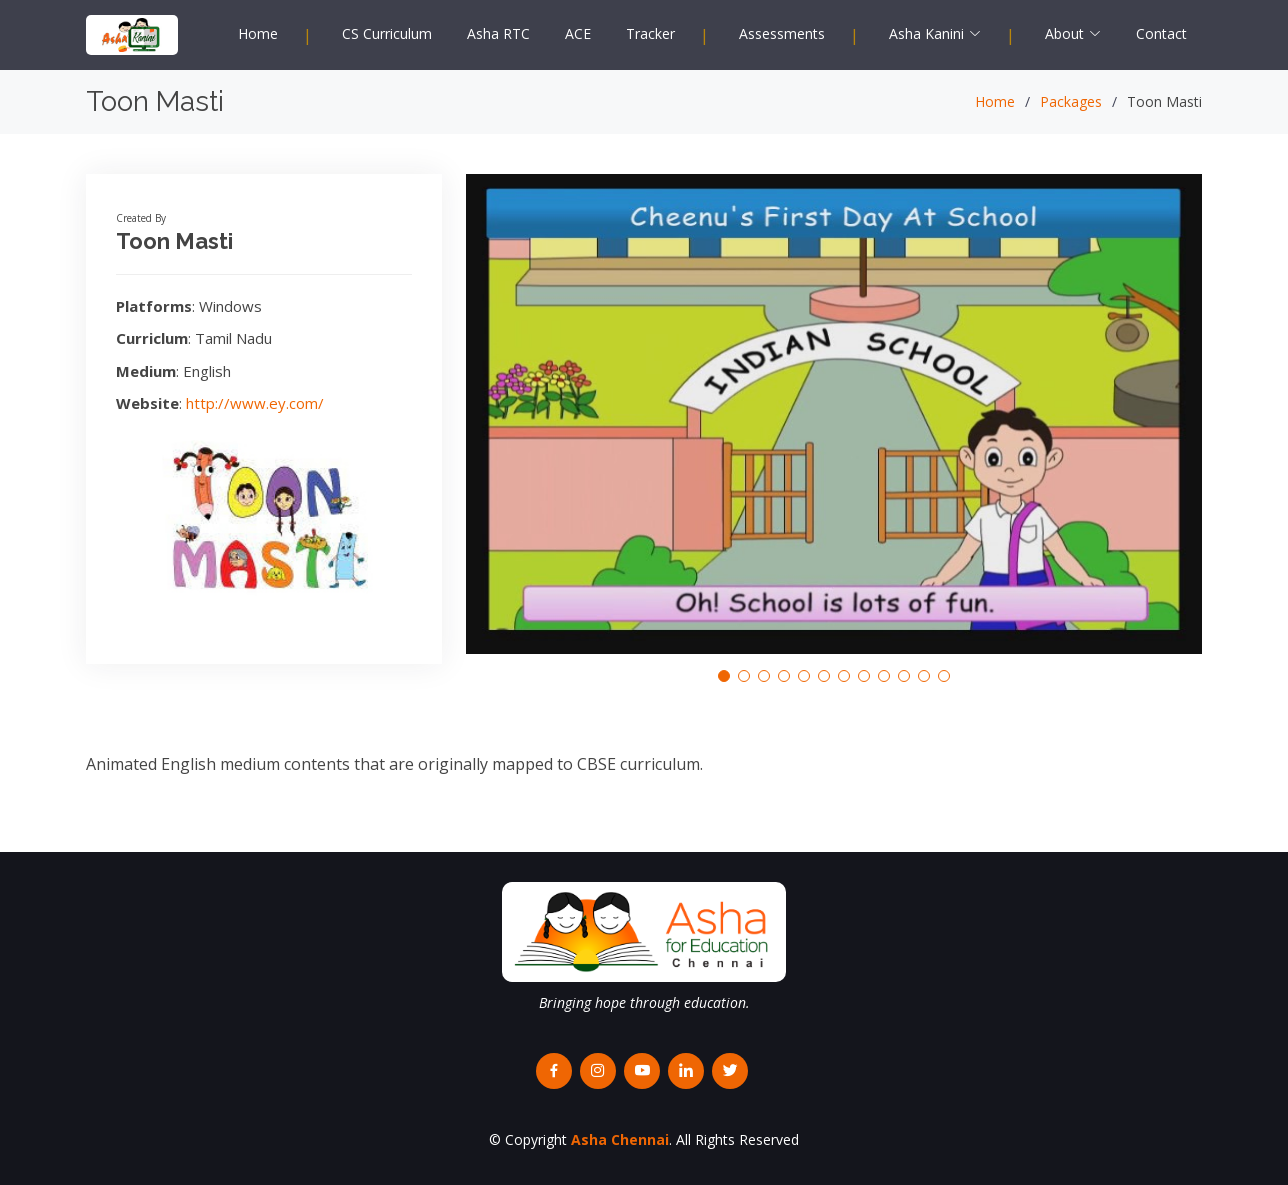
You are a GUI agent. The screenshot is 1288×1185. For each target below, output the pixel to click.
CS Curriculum (387, 33)
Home (258, 33)
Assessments (782, 33)
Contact (1161, 33)
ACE (578, 33)
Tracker (650, 33)
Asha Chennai (620, 1139)
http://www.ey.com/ (255, 403)
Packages (1071, 101)
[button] (724, 676)
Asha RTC (498, 33)
